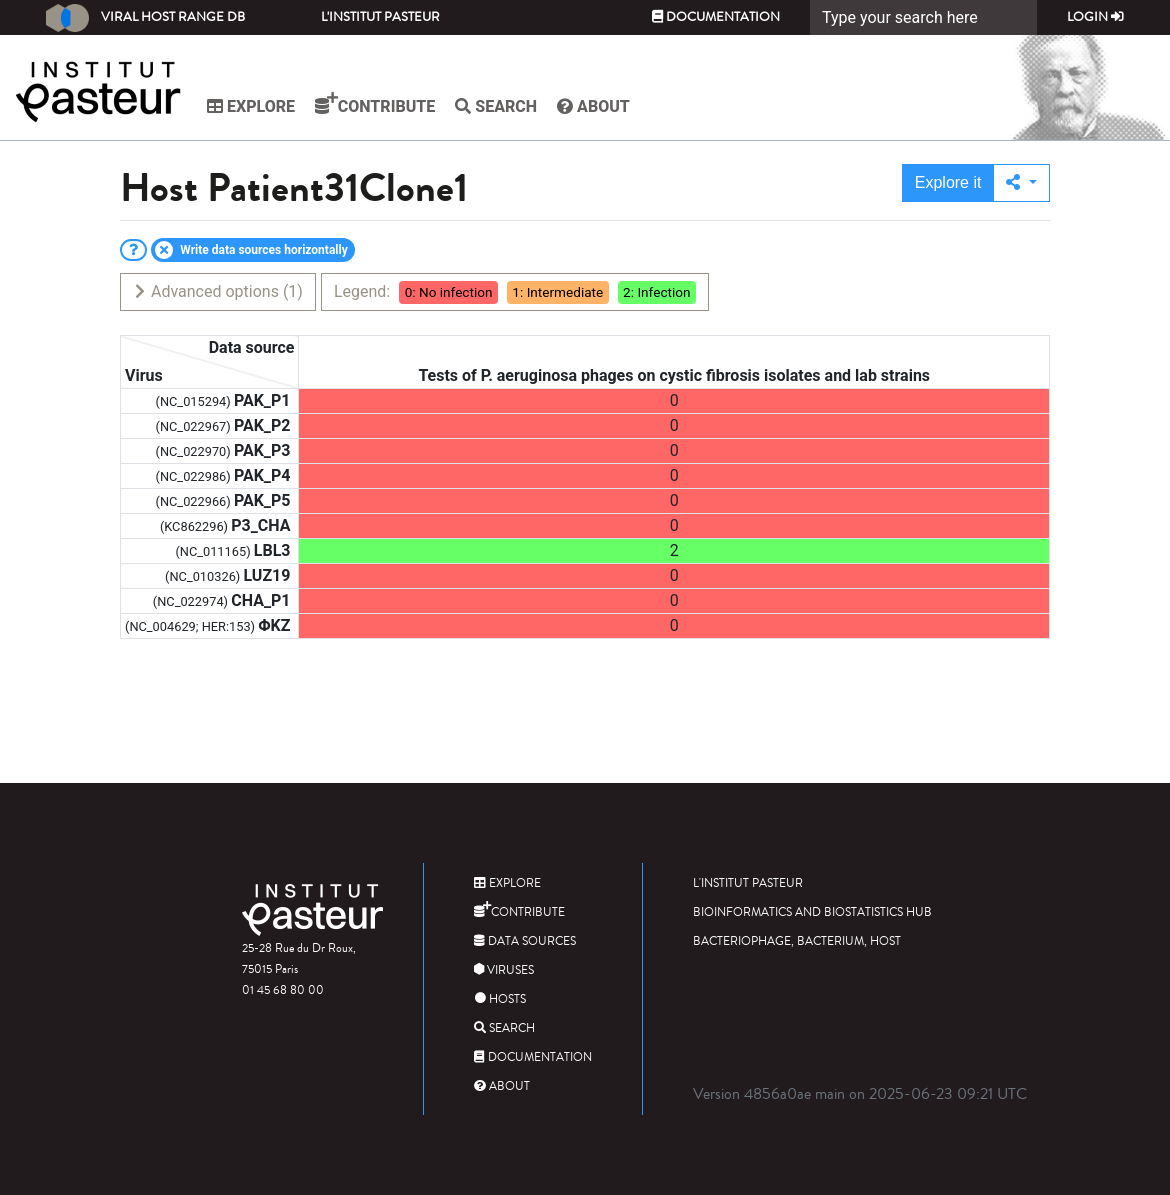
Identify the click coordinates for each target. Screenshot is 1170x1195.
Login (1095, 17)
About (593, 106)
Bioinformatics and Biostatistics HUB (812, 912)
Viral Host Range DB (145, 18)
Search (496, 106)
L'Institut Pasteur (380, 17)
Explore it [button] (948, 182)
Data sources (525, 941)
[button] (1021, 183)
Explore (251, 106)
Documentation (716, 17)
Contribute (375, 104)
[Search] (923, 17)
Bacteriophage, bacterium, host (797, 941)
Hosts (500, 999)
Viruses (504, 970)
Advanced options (217, 291)
